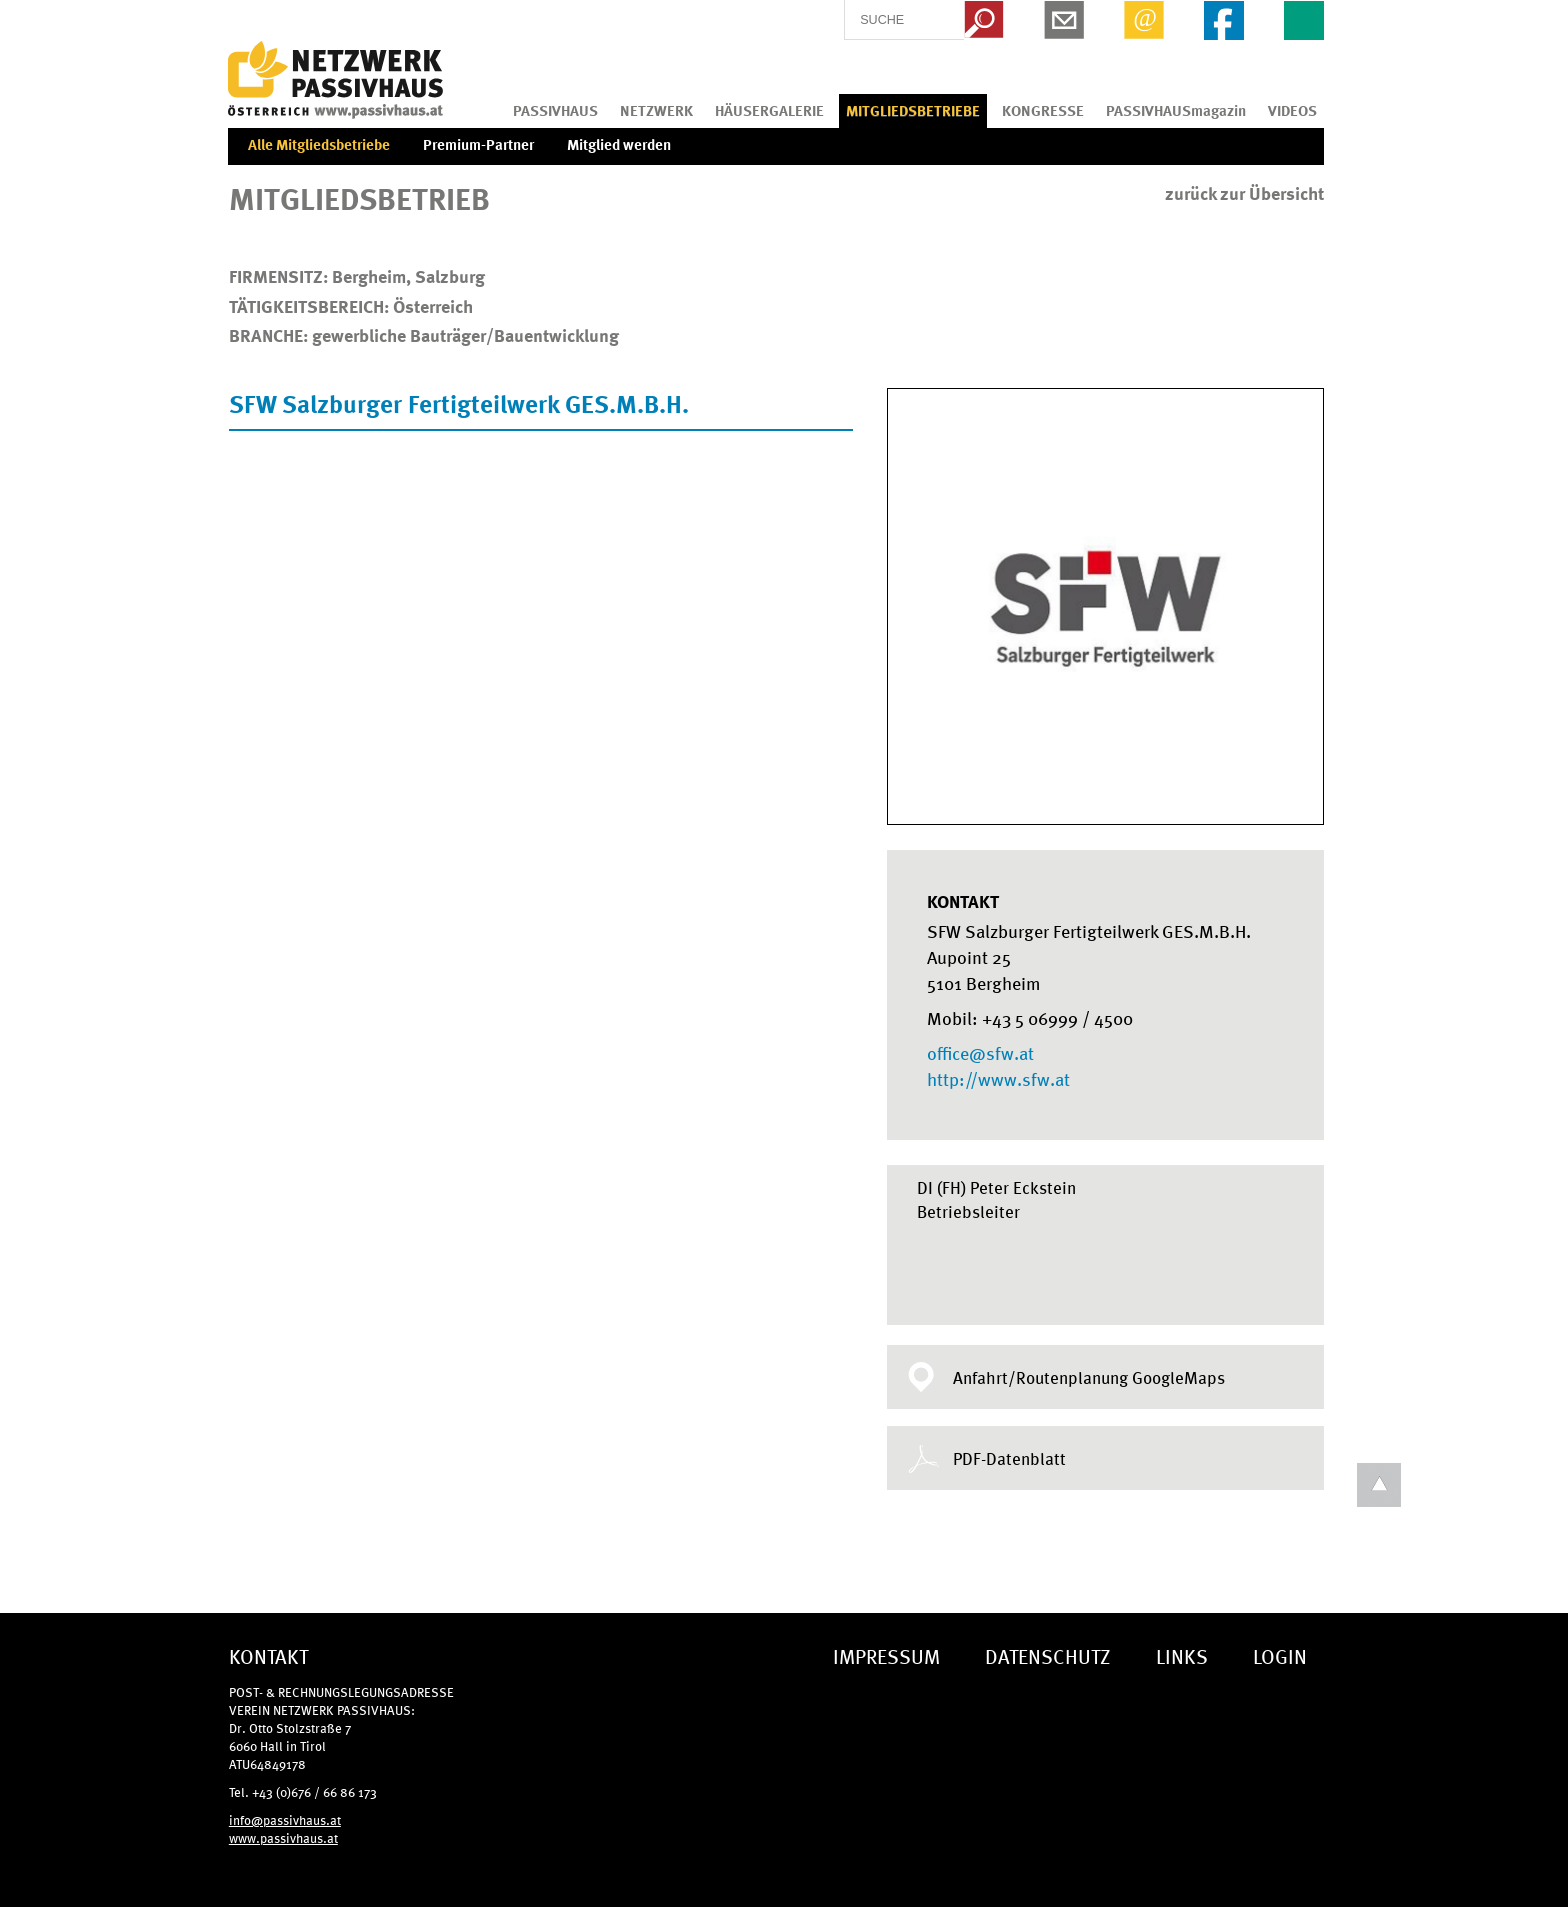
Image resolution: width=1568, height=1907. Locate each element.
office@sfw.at (980, 1052)
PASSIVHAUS (555, 110)
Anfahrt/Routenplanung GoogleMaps (1089, 1377)
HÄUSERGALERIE (769, 110)
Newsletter (1064, 20)
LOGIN (1280, 1655)
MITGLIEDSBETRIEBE (913, 110)
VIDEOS (1292, 110)
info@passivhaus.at (285, 1819)
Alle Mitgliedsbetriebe (319, 144)
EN (1304, 20)
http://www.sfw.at (998, 1078)
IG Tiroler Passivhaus (335, 80)
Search (984, 20)
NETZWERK (656, 110)
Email (1144, 20)
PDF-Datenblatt (1009, 1458)
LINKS (1182, 1655)
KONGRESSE (1043, 110)
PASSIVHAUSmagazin (1176, 110)
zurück (1244, 193)
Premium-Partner (478, 144)
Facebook (1224, 20)
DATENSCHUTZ (1048, 1655)
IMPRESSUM (886, 1655)
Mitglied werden (619, 144)
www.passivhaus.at (283, 1837)
